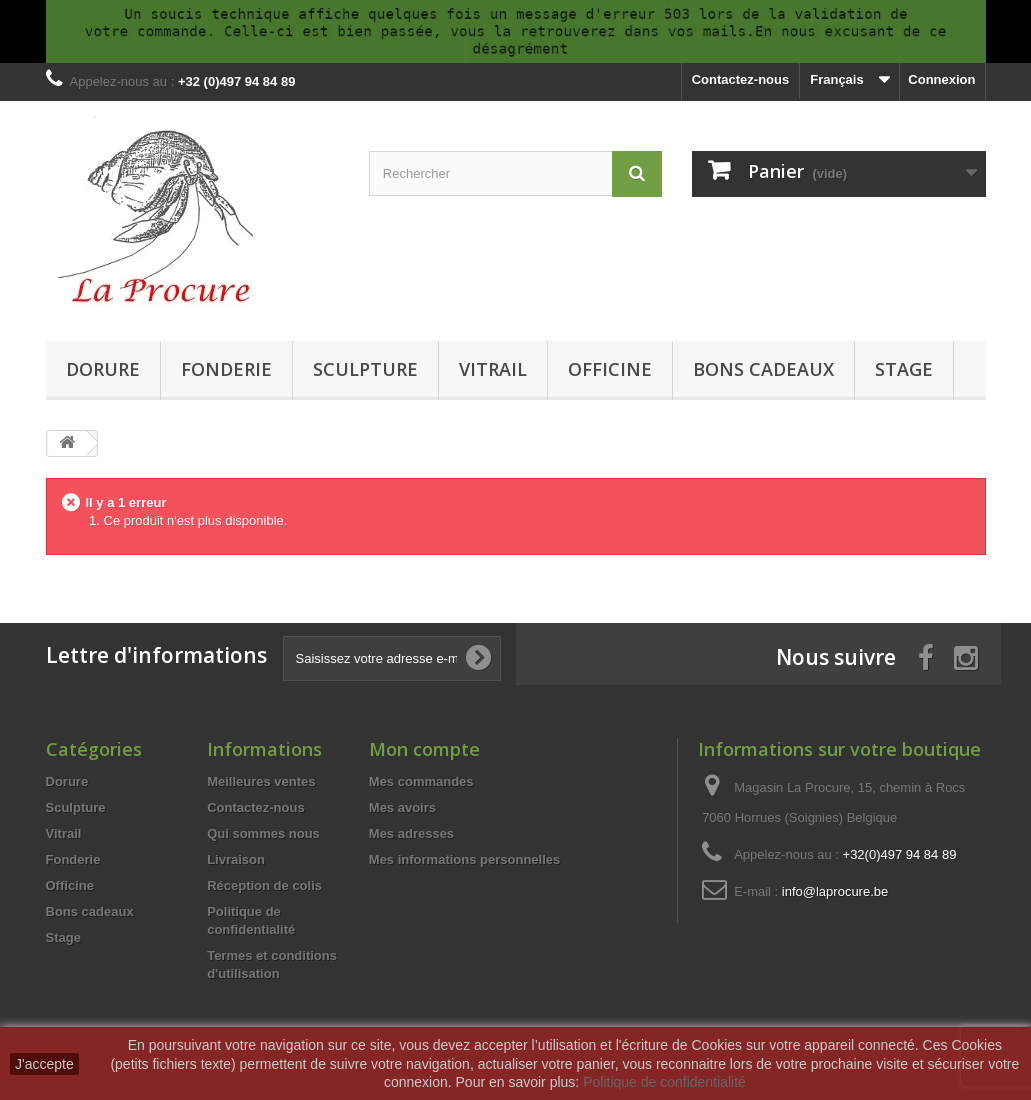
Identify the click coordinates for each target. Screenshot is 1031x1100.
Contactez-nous (741, 79)
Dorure (103, 369)
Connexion (941, 79)
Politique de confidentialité (664, 1082)
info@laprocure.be (835, 891)
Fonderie (226, 369)
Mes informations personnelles (464, 859)
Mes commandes (421, 781)
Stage (904, 369)
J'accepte (44, 1064)
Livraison (236, 859)
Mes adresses (411, 833)
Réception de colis (264, 885)
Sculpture (365, 369)
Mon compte (424, 749)
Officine (610, 369)
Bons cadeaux (763, 369)
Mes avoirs (402, 807)
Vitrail (493, 369)
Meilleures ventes (261, 781)
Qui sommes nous (263, 833)
